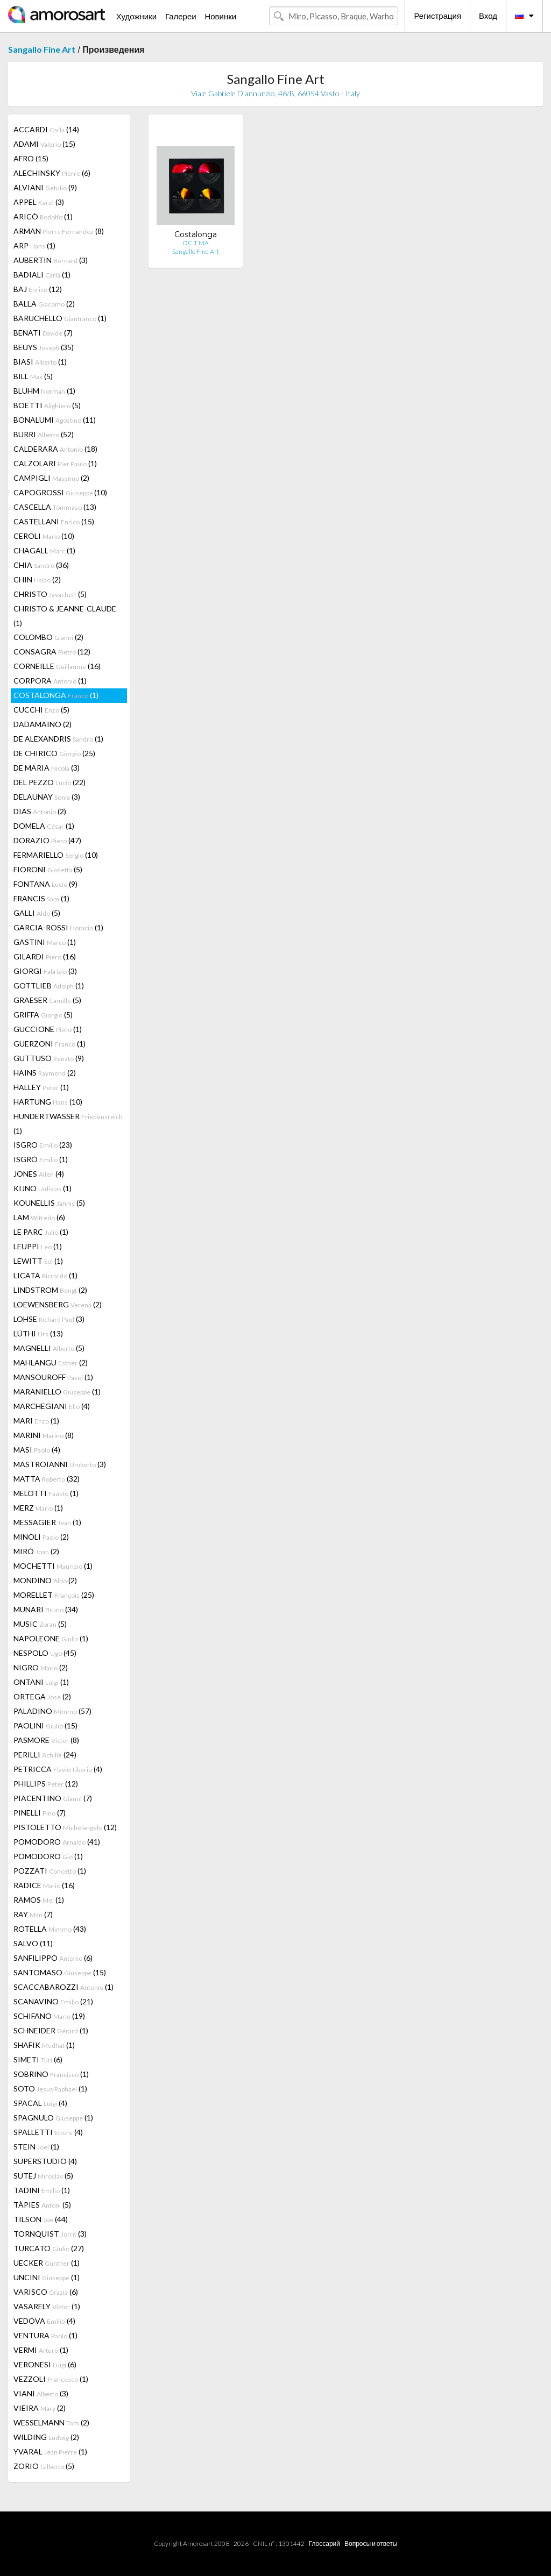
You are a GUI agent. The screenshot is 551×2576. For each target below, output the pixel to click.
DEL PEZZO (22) (49, 782)
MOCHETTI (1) (53, 1565)
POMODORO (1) (48, 1856)
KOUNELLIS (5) (49, 1202)
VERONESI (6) (44, 2364)
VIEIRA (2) (39, 2408)
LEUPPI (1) (37, 1246)
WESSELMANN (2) (51, 2422)
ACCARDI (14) (46, 129)
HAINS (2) (44, 1072)
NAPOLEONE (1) (50, 1638)
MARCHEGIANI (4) (51, 1406)
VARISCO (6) (45, 2291)
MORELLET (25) (53, 1594)
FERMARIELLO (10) (55, 854)
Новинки (220, 16)
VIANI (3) (40, 2393)
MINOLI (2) (41, 1536)
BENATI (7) (43, 332)
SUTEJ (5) (43, 2175)
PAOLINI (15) (45, 1725)
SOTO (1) (50, 2088)
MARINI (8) (43, 1435)
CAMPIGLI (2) (51, 477)
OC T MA (195, 243)
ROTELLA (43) (49, 1928)
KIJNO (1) (42, 1188)
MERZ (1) (38, 1507)
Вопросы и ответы (370, 2543)
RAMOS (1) (38, 1899)
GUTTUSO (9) (48, 1058)
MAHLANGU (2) (50, 1362)
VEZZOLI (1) (50, 2378)
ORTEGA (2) (42, 1696)
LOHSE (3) (48, 1318)
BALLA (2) (44, 303)
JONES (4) (38, 1173)
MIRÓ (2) (36, 1551)
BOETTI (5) (47, 405)
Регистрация (437, 15)
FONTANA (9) (45, 883)
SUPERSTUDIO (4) (45, 2161)
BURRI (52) (43, 434)
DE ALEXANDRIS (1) (58, 738)
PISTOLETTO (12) (65, 1827)
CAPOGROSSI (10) (60, 492)
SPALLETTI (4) (48, 2132)
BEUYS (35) (43, 347)
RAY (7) (33, 1914)
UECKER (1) (46, 2262)
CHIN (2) (37, 579)
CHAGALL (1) (44, 550)
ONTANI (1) (41, 1682)
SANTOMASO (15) (59, 1972)
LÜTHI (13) (38, 1333)
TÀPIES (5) (42, 2204)
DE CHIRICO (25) (54, 753)
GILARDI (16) (44, 956)
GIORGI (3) (45, 971)
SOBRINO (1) (51, 2074)
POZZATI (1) (49, 1870)
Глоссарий (324, 2543)
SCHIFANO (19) (49, 2015)
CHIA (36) (41, 565)
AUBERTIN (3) (50, 260)
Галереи (180, 16)
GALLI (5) (36, 912)
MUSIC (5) (40, 1623)
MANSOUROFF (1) (53, 1377)
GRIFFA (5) (43, 1014)
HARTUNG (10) (47, 1101)
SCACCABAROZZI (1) (63, 1986)
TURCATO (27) (48, 2248)
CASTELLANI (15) (53, 521)
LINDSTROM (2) (50, 1289)
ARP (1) (34, 245)
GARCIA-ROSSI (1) (58, 927)
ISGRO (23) (42, 1144)
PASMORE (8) (46, 1740)
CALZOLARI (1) (55, 463)
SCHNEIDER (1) (50, 2030)
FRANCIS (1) (41, 898)
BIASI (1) (40, 361)
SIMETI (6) (37, 2059)
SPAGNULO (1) (53, 2117)
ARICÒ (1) (43, 216)
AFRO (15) (30, 158)
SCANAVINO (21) (53, 2001)
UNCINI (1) (46, 2277)
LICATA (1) (45, 1275)
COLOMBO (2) (48, 637)
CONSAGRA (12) (51, 651)
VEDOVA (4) (44, 2320)
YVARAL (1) (50, 2451)
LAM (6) (39, 1217)
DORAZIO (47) (47, 840)
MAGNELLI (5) (48, 1348)
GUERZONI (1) (49, 1043)
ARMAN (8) (58, 231)
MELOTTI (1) (46, 1493)
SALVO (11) (33, 1943)
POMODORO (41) (56, 1841)
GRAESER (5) (47, 1000)
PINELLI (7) (39, 1812)
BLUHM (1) (44, 390)
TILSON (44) (40, 2219)
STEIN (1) (36, 2146)
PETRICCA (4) (57, 1769)
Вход (488, 15)
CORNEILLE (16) (57, 666)
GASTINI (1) (44, 942)
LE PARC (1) (40, 1231)
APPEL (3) (38, 202)
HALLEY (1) (41, 1087)
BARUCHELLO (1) (60, 318)
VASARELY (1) (46, 2306)
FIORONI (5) (47, 869)
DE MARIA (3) (46, 767)
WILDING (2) (46, 2437)
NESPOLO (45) (44, 1652)
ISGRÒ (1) (40, 1159)
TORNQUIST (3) (50, 2233)
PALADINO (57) (52, 1711)
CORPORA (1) (50, 680)
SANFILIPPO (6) (53, 1957)
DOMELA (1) (43, 825)
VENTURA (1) (45, 2335)
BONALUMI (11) (54, 419)
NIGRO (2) (40, 1667)
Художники (136, 16)
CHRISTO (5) (50, 594)
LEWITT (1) (38, 1260)
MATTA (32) (46, 1478)
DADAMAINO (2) (42, 724)
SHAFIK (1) (44, 2045)
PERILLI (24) (44, 1754)
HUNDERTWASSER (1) (68, 1123)
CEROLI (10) (43, 535)
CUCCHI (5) (41, 709)
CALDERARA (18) (55, 448)
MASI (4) (36, 1449)
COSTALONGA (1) (55, 695)
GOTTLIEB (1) (48, 985)
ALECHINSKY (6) (51, 172)
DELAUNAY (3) (46, 796)
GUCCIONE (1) (47, 1029)
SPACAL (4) (40, 2103)
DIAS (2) (39, 811)
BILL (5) (33, 376)
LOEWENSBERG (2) (57, 1304)
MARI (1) (36, 1420)
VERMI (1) (40, 2349)
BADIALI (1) (41, 274)
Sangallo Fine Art (41, 49)
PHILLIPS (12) (45, 1783)
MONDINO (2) (45, 1580)
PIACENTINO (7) (52, 1798)
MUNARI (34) (45, 1609)
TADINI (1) (41, 2190)
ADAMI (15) (44, 143)
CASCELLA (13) (54, 506)
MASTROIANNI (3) (59, 1464)
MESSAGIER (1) (47, 1522)
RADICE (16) (44, 1885)
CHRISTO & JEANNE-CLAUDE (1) (64, 616)
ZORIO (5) (43, 2466)
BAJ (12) (37, 289)
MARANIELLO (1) (57, 1391)
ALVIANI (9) (45, 187)
